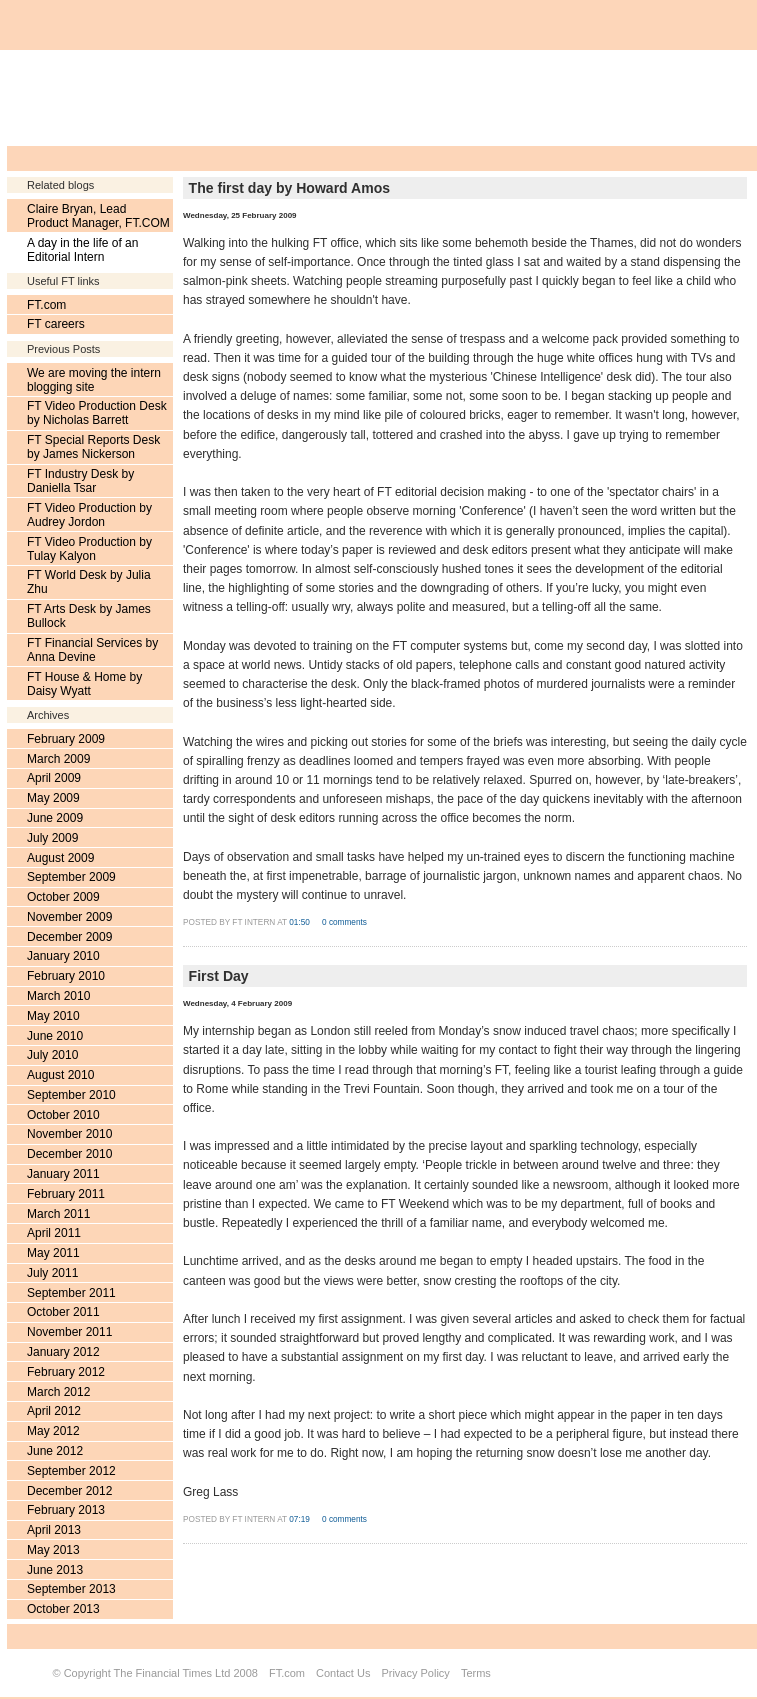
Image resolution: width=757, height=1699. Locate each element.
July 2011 (52, 1273)
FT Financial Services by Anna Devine (92, 650)
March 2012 (58, 1392)
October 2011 (63, 1312)
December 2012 (69, 1491)
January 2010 (63, 956)
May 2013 (53, 1550)
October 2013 (63, 1609)
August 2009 (60, 858)
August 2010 (60, 1075)
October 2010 (63, 1115)
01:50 (300, 922)
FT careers (56, 324)
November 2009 (69, 917)
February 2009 (66, 739)
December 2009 (69, 937)
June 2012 (55, 1451)
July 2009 (52, 838)
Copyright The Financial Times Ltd (147, 1673)
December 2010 (69, 1154)
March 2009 (58, 759)
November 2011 (69, 1332)
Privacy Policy (415, 1673)
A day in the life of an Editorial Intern (82, 250)
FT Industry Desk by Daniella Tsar (80, 481)
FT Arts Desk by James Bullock (89, 616)
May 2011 (53, 1253)
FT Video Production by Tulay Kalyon (89, 549)
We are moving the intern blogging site (94, 380)
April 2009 (54, 778)
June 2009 (55, 818)
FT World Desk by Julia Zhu (89, 582)
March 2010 (58, 996)
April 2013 (54, 1530)
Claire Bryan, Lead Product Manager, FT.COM (98, 216)
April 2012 (54, 1411)
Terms (476, 1673)
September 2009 (71, 877)
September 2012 (71, 1471)
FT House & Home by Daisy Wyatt (84, 684)
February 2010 (66, 976)
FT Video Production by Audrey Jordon (89, 515)
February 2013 (66, 1510)
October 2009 (63, 897)
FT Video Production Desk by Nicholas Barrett (97, 413)
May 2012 (53, 1431)
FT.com (46, 305)
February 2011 (66, 1194)
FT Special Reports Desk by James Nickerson (93, 447)
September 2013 (71, 1589)
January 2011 (63, 1174)
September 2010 (71, 1095)
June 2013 (55, 1570)
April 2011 (54, 1233)
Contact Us (343, 1673)
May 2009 (53, 798)
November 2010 (69, 1134)
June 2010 (55, 1036)
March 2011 (58, 1214)
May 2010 (53, 1016)
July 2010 (52, 1055)
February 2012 (66, 1372)
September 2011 (71, 1293)
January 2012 (63, 1352)
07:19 (300, 1519)
